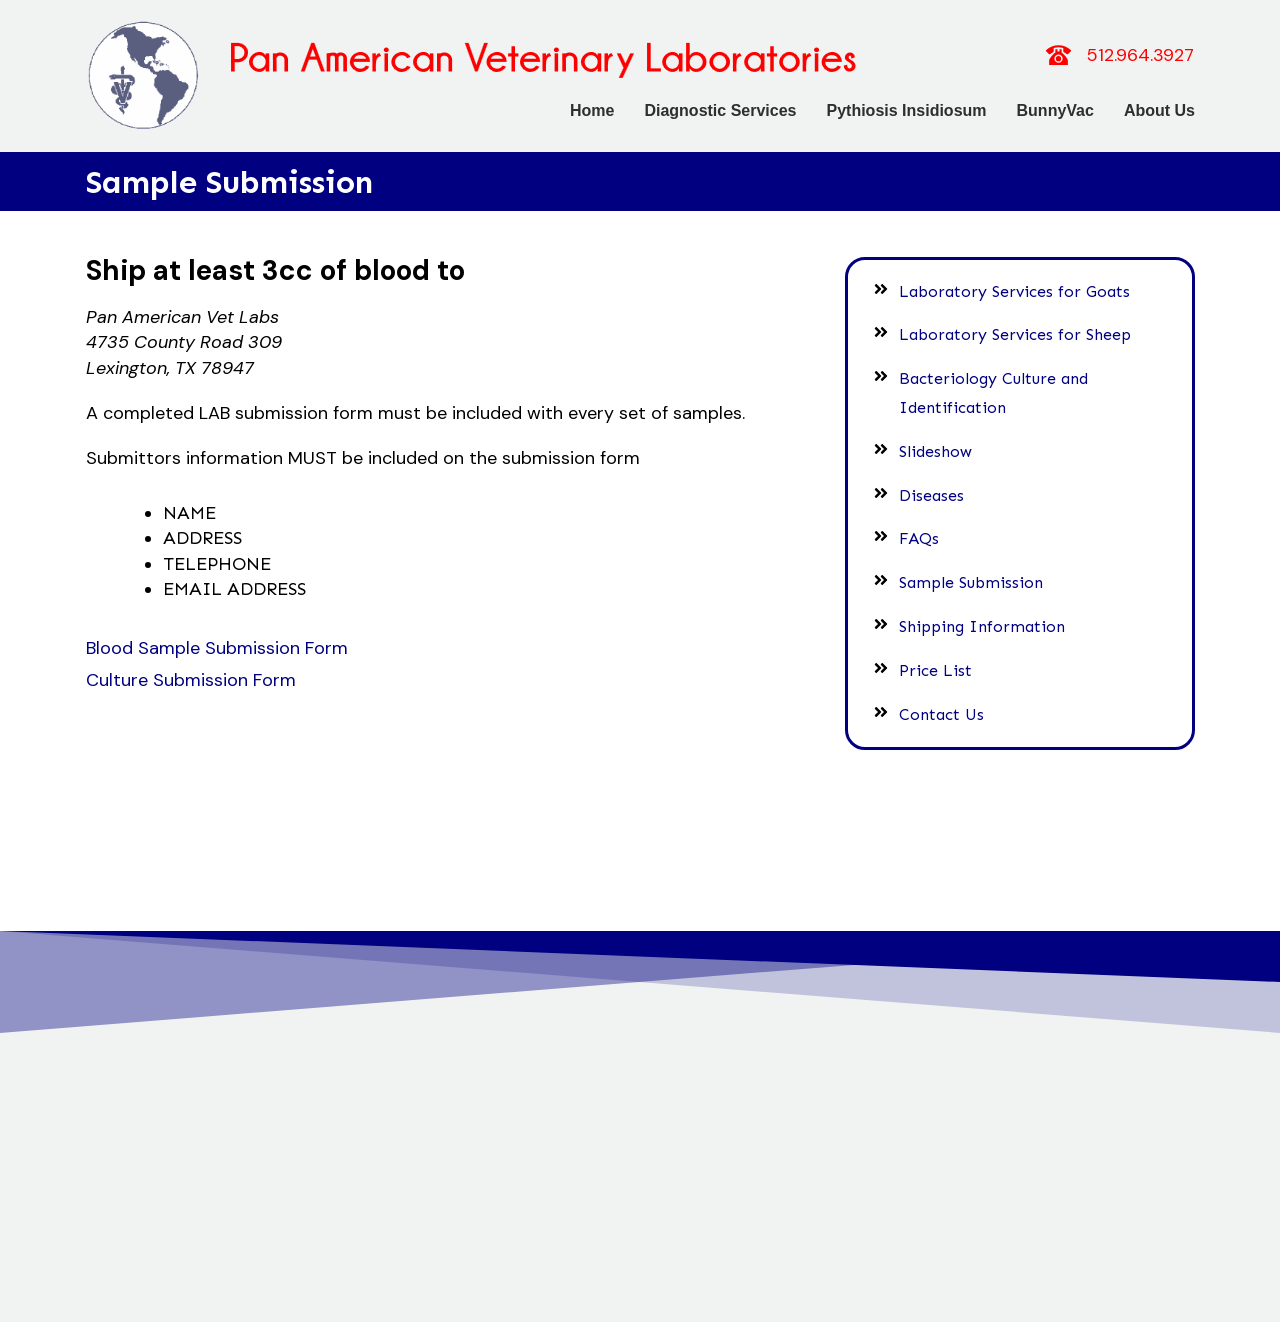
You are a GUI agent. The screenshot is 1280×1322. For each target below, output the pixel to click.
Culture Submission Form (191, 682)
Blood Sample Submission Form (217, 650)
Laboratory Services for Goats (1017, 284)
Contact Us (944, 707)
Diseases (934, 488)
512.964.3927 (1140, 55)
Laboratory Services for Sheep (1018, 328)
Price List (938, 663)
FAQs (922, 532)
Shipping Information (985, 619)
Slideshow (938, 444)
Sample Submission (974, 575)
